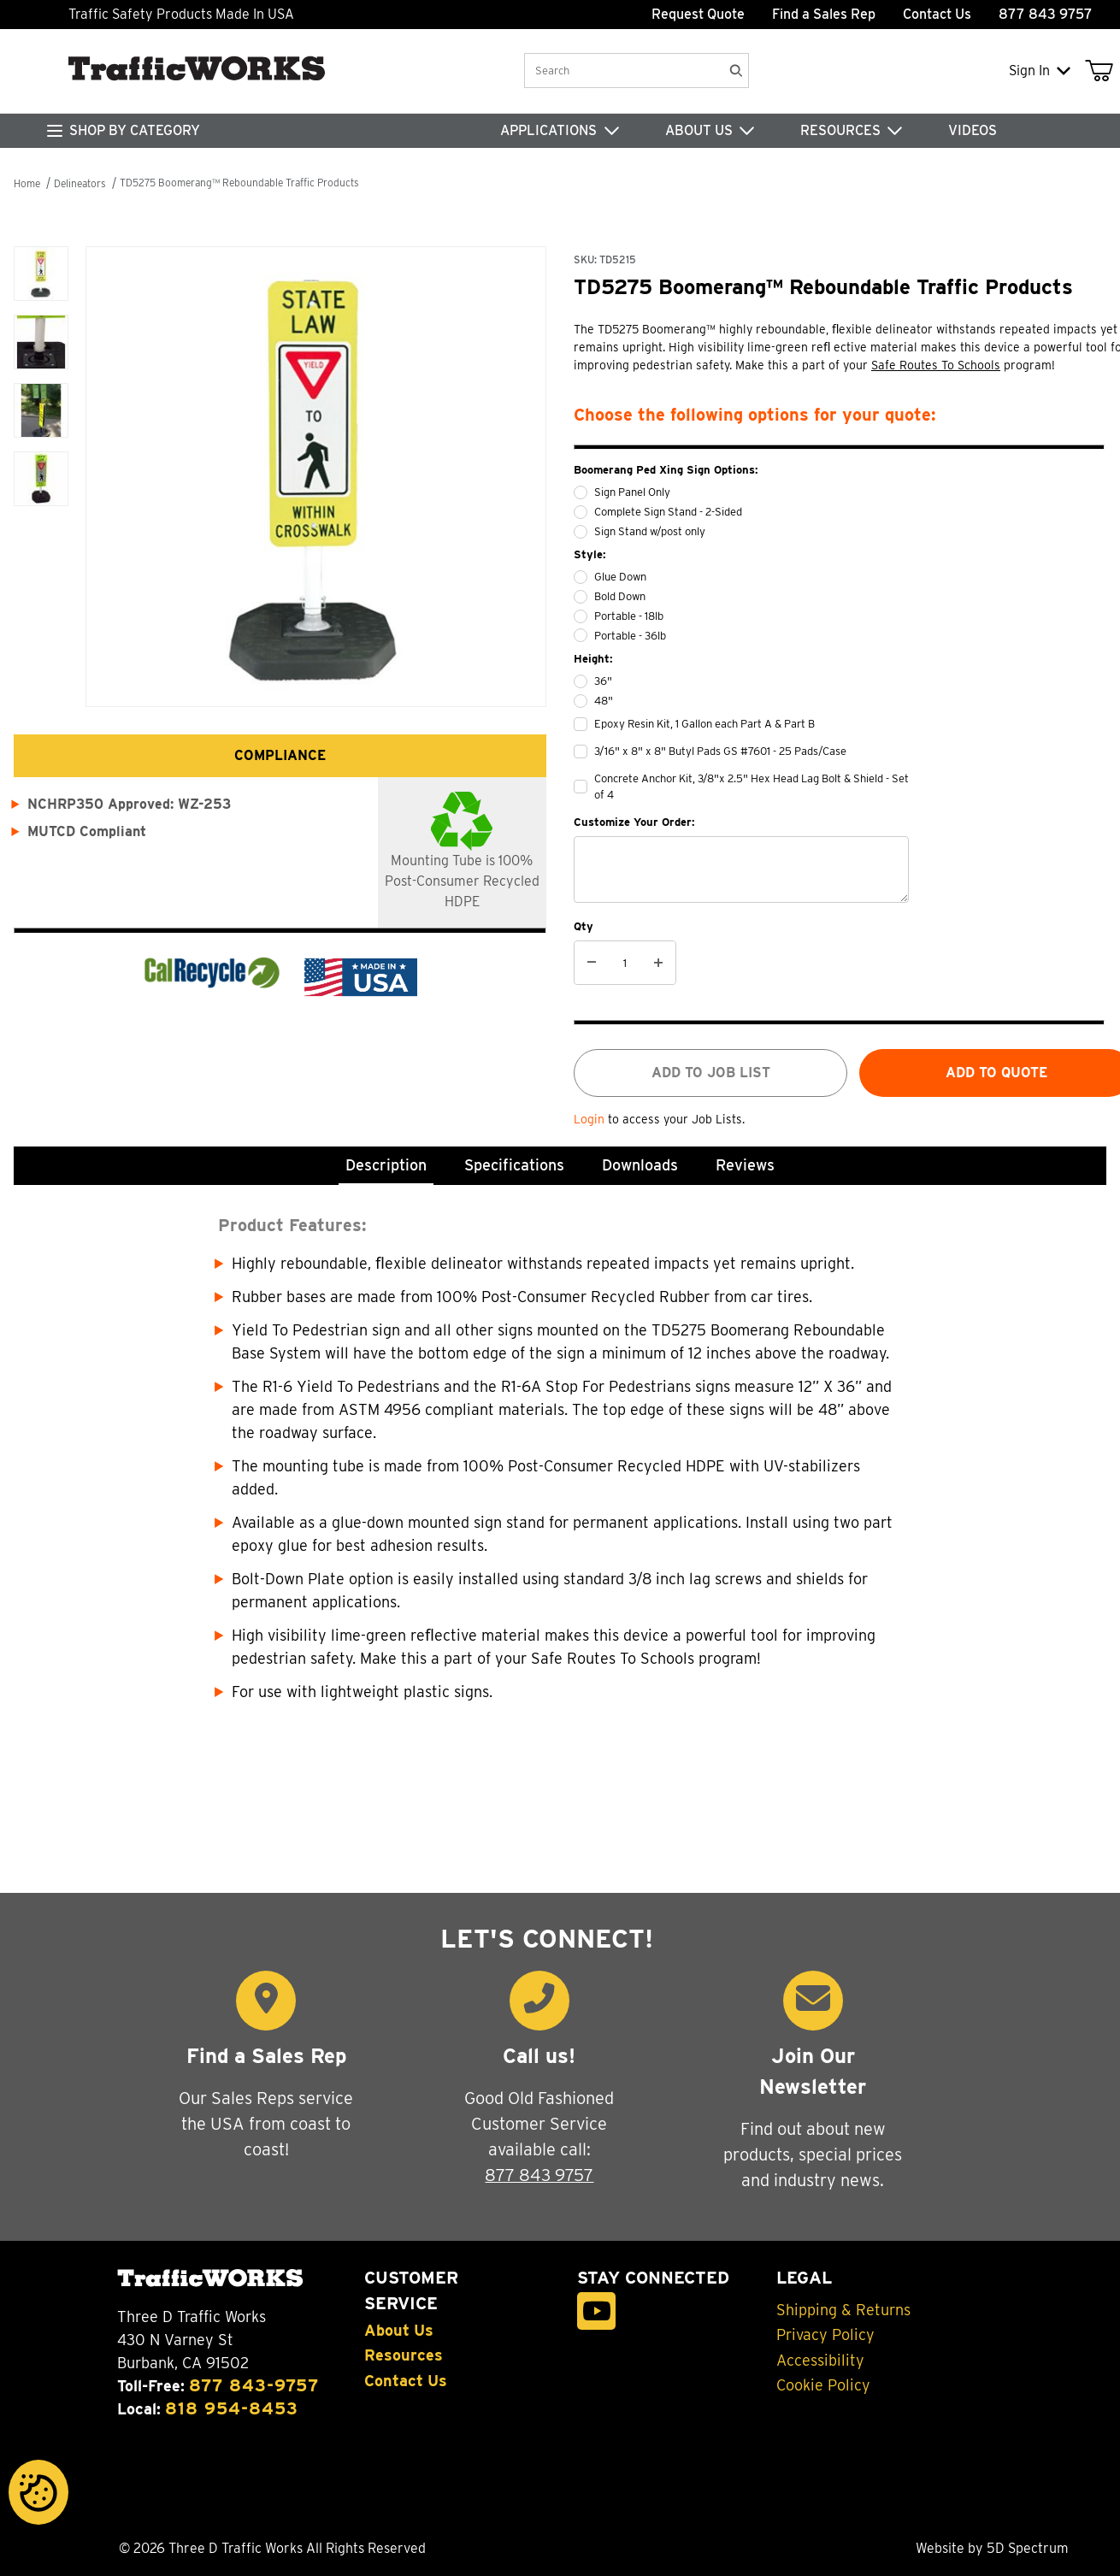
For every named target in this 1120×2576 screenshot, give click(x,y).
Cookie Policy (823, 2385)
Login (591, 1119)
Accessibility (820, 2360)
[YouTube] (596, 2311)
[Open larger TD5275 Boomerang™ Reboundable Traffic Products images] (315, 476)
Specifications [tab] (514, 1165)
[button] (41, 273)
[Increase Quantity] (658, 962)
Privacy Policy (825, 2335)
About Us (398, 2330)
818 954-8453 (231, 2408)
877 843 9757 (539, 2175)
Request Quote (698, 14)
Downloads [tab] (640, 1165)
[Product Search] (623, 70)
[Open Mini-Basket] (1102, 71)
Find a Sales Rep (823, 14)
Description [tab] (386, 1165)
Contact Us (937, 14)
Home (27, 183)
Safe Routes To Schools (935, 365)
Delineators (80, 183)
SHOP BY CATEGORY (134, 130)
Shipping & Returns (843, 2310)
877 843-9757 (254, 2385)
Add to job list (710, 1072)
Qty (583, 926)
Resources (403, 2355)
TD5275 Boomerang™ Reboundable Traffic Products (239, 182)
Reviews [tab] (745, 1165)
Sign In (1039, 70)
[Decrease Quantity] (592, 962)
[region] (41, 453)
